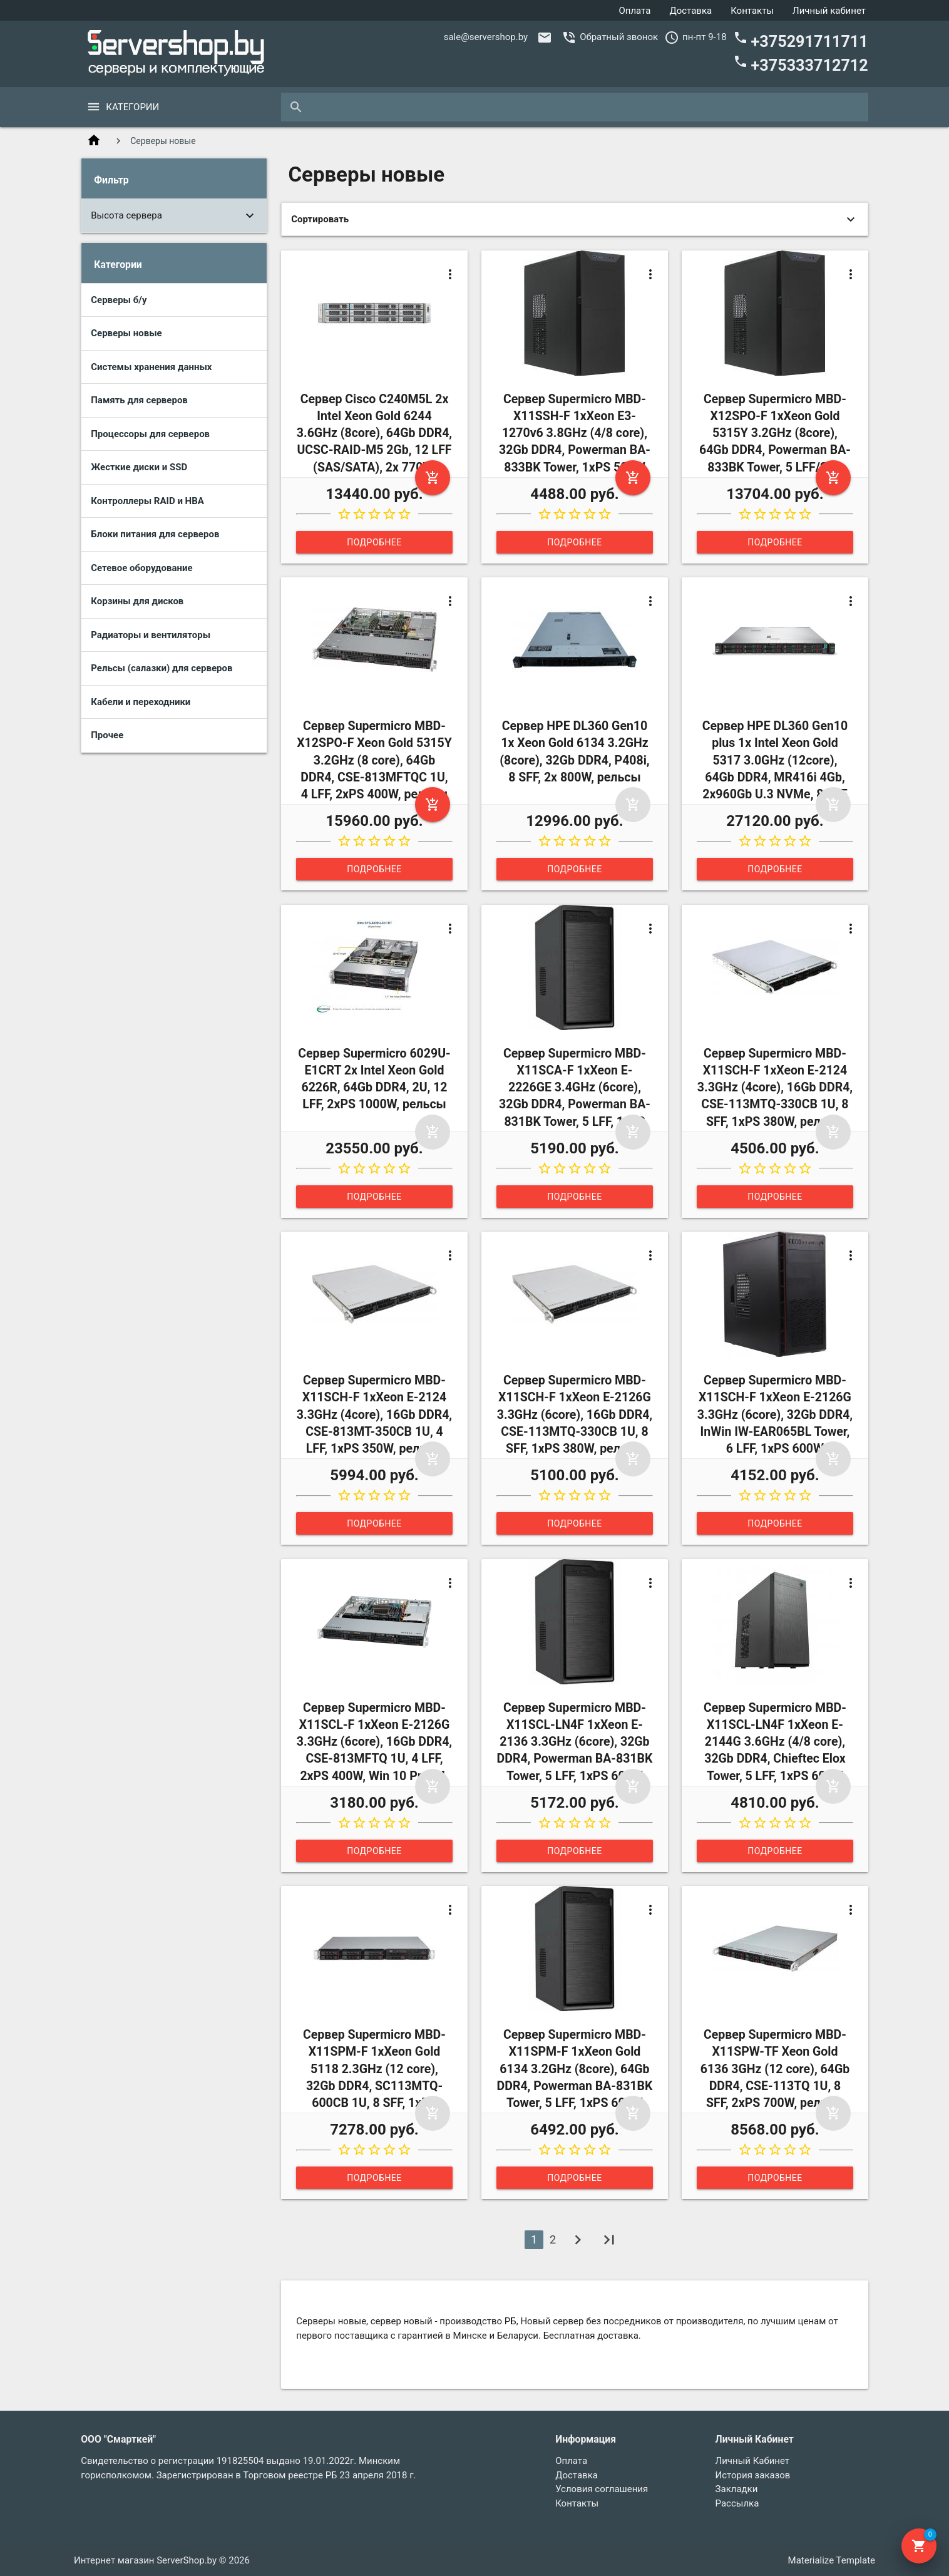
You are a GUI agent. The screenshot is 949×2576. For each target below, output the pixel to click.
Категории (132, 107)
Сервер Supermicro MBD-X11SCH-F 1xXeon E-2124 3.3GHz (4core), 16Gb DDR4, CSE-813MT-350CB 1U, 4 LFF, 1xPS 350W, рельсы (374, 1414)
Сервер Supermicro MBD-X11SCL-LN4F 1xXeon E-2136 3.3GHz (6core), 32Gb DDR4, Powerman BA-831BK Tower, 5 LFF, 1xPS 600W (575, 1742)
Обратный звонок (619, 37)
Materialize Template (831, 2560)
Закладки (737, 2489)
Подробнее (374, 542)
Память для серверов (139, 400)
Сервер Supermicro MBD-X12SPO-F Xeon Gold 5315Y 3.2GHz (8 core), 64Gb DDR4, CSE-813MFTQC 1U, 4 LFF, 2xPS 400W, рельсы (374, 760)
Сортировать (320, 219)
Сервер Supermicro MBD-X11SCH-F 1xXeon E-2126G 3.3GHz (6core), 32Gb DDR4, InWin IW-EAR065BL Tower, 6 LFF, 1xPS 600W (775, 1414)
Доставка (690, 10)
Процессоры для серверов (150, 434)
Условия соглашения (601, 2489)
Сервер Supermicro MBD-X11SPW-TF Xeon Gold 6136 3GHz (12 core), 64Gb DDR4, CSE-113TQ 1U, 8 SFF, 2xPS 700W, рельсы (774, 2068)
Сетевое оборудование (141, 568)
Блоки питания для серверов (155, 534)
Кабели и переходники (140, 702)
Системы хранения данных (151, 367)
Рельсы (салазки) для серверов (161, 668)
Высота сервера (126, 215)
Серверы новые (126, 333)
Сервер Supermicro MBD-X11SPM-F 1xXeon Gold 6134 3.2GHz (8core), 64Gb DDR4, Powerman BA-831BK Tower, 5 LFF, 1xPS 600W (575, 2068)
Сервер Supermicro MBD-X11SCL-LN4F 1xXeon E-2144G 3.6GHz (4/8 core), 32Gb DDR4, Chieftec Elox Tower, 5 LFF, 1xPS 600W (775, 1742)
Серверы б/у (118, 300)
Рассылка (737, 2503)
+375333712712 (800, 64)
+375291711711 (800, 40)
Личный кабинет (829, 10)
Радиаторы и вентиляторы (150, 635)
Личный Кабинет (752, 2460)
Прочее (107, 735)
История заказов (753, 2475)
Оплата (634, 10)
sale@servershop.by (486, 37)
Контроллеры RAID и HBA (147, 501)
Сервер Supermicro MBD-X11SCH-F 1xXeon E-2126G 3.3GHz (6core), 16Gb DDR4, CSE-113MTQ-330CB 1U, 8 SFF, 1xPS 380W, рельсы (574, 1414)
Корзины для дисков (137, 601)
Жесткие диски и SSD (139, 467)
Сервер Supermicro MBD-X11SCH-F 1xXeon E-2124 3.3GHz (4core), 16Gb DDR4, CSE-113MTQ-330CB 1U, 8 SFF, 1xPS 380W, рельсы (775, 1087)
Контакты (752, 10)
